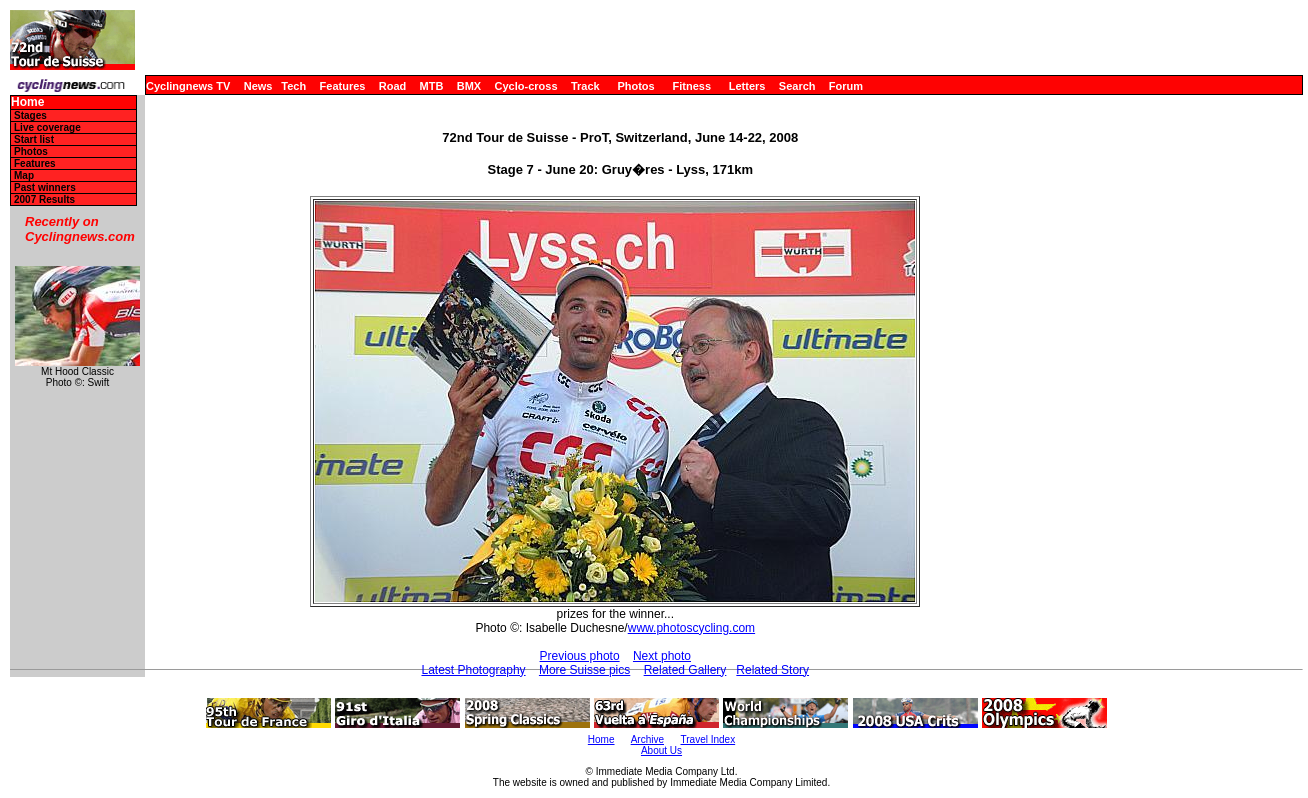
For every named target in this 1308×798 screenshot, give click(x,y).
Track (585, 86)
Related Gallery (685, 670)
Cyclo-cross (526, 86)
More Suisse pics (584, 670)
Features (343, 86)
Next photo (662, 656)
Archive (647, 739)
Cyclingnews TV (188, 86)
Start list (34, 139)
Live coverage (47, 127)
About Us (661, 750)
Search (797, 86)
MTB (432, 86)
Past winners (45, 187)
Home (27, 102)
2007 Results (44, 199)
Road (393, 86)
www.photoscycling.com (691, 628)
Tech (293, 86)
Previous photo (580, 656)
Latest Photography (473, 670)
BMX (469, 86)
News (258, 86)
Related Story (772, 670)
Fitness (691, 86)
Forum (846, 86)
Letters (747, 86)
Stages (30, 115)
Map (24, 175)
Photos (635, 86)
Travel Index (708, 739)
